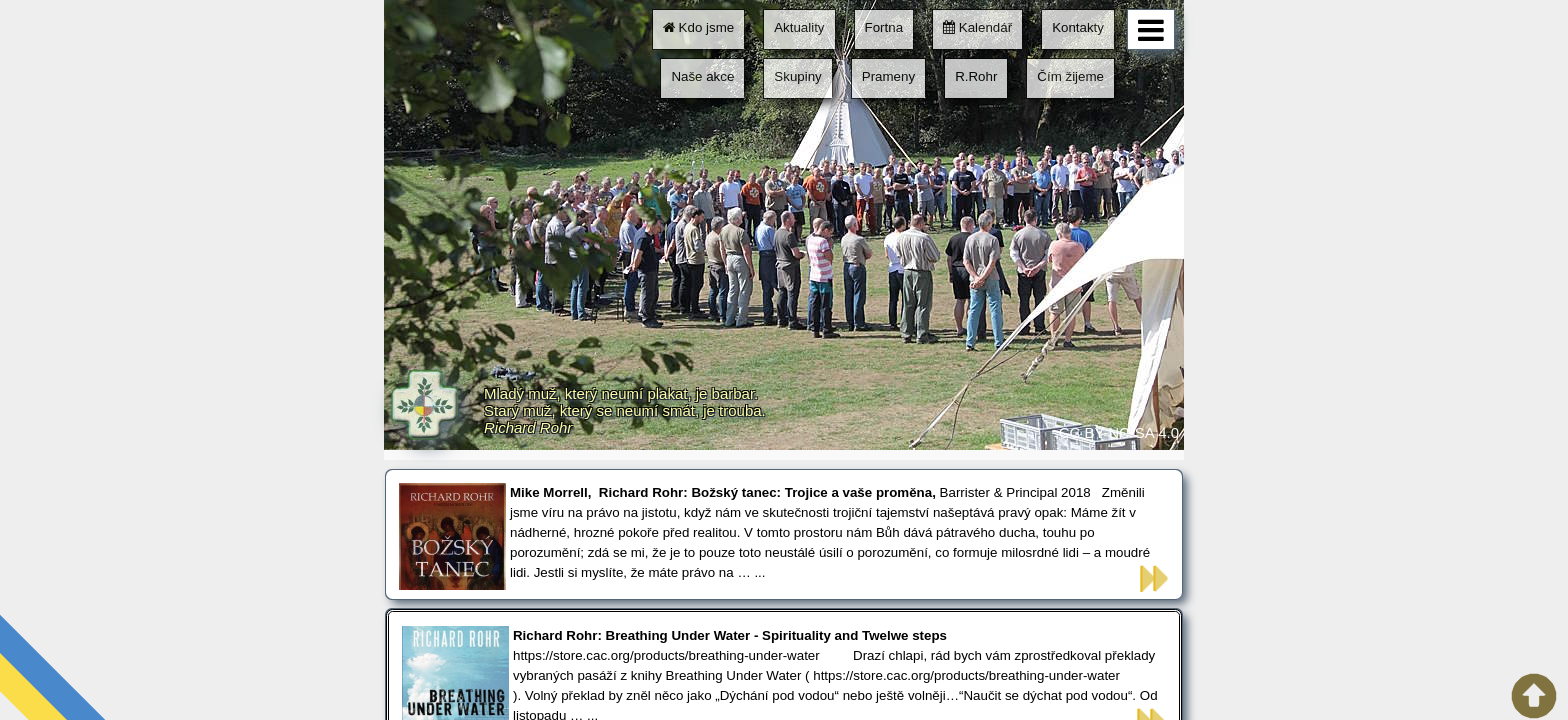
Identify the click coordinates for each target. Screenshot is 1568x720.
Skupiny (797, 76)
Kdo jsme (698, 27)
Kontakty (1078, 27)
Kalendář (977, 27)
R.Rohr (976, 76)
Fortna (884, 27)
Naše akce (702, 76)
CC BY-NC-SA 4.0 (1119, 432)
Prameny (888, 76)
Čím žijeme (1070, 76)
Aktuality (799, 27)
